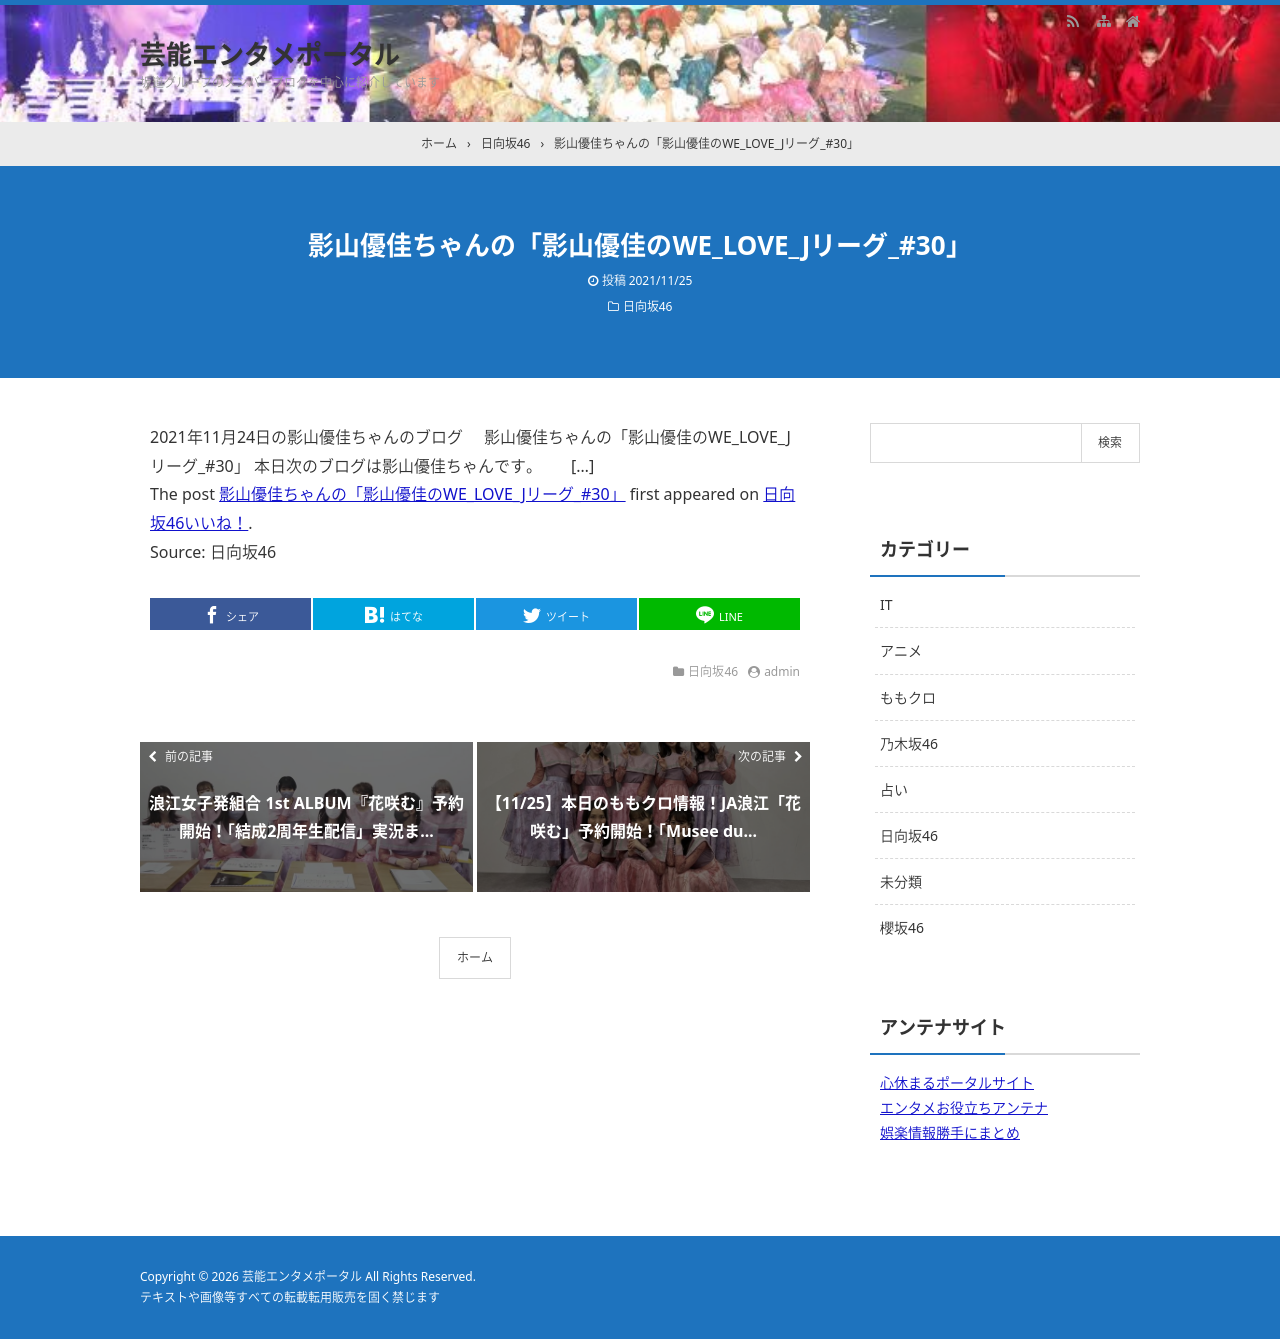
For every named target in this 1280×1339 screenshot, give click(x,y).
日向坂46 (648, 306)
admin (782, 671)
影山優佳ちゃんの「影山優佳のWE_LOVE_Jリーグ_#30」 (422, 494)
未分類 (901, 881)
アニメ (901, 650)
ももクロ (908, 697)
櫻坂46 (902, 927)
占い (894, 789)
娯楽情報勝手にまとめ (950, 1132)
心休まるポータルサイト (957, 1082)
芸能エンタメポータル (270, 54)
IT (886, 604)
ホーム (475, 957)
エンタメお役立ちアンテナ (964, 1107)
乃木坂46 (909, 743)
